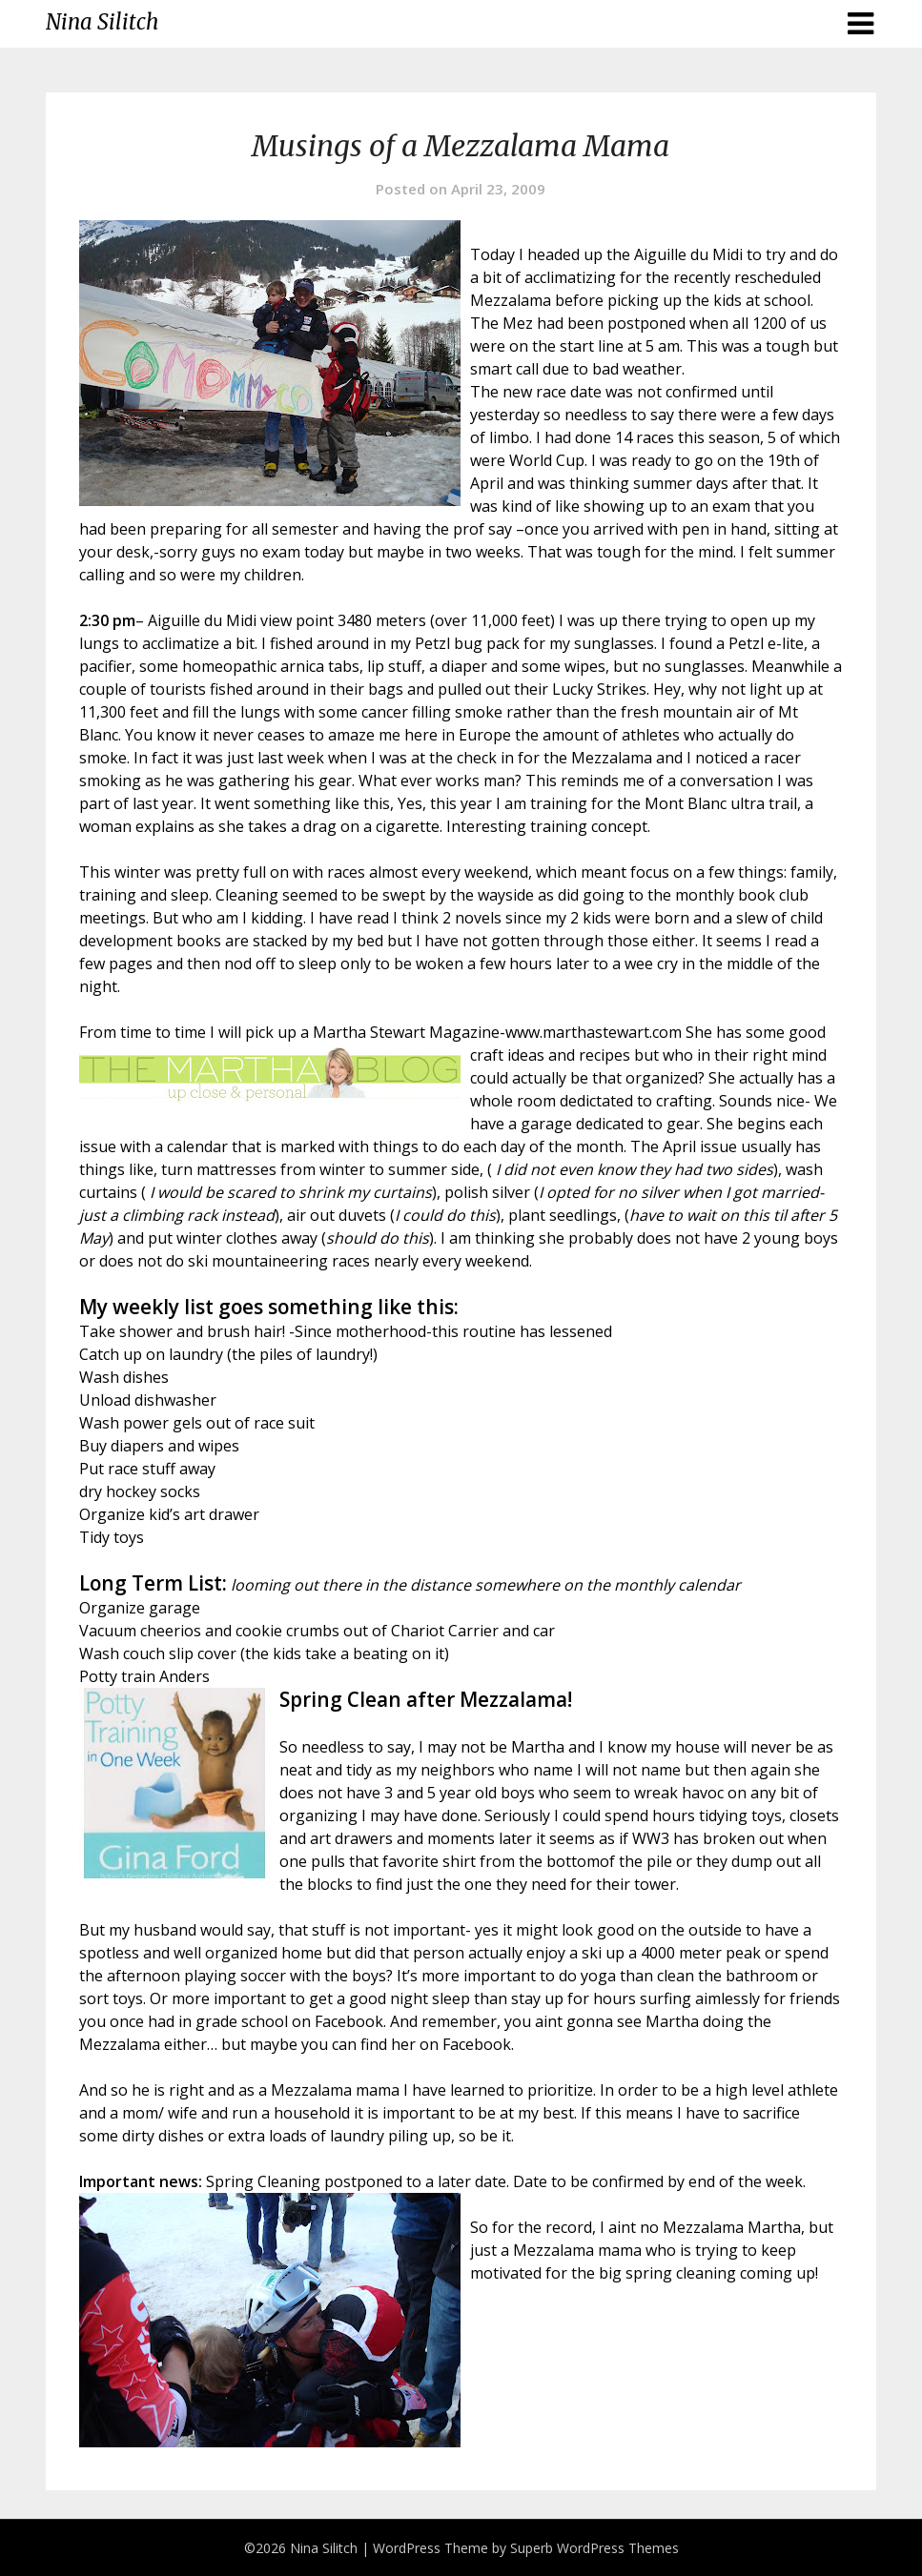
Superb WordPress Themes (594, 2548)
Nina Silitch (102, 22)
